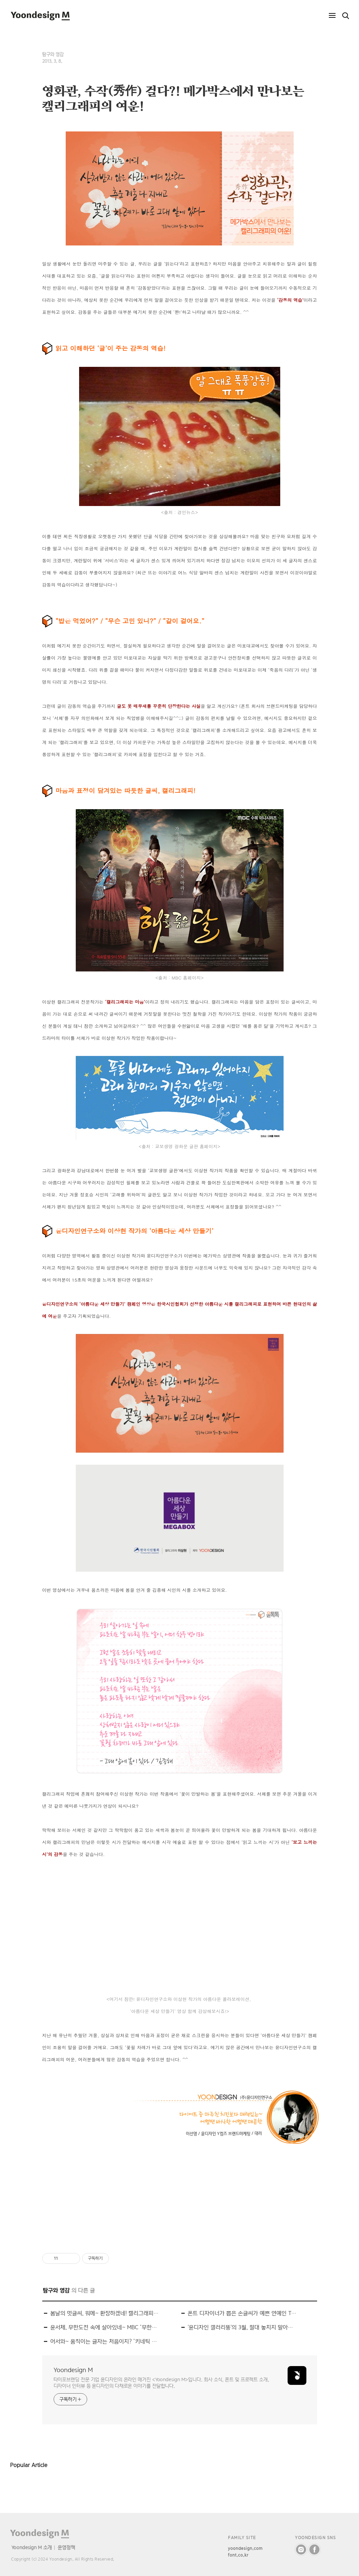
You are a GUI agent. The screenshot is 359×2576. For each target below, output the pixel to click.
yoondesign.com (245, 2548)
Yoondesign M (73, 2369)
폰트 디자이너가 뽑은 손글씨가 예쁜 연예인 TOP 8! (242, 2313)
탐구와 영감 (53, 54)
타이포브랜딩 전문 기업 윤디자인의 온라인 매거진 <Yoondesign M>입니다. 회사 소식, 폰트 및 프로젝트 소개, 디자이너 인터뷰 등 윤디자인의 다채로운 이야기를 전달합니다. (161, 2382)
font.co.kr (238, 2555)
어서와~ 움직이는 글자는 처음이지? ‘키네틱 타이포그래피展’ (105, 2341)
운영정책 (66, 2547)
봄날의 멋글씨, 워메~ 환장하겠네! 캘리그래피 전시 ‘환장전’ (105, 2313)
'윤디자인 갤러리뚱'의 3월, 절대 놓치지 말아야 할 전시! (242, 2327)
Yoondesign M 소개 (31, 2547)
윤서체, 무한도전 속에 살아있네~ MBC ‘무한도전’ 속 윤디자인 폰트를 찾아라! (105, 2327)
